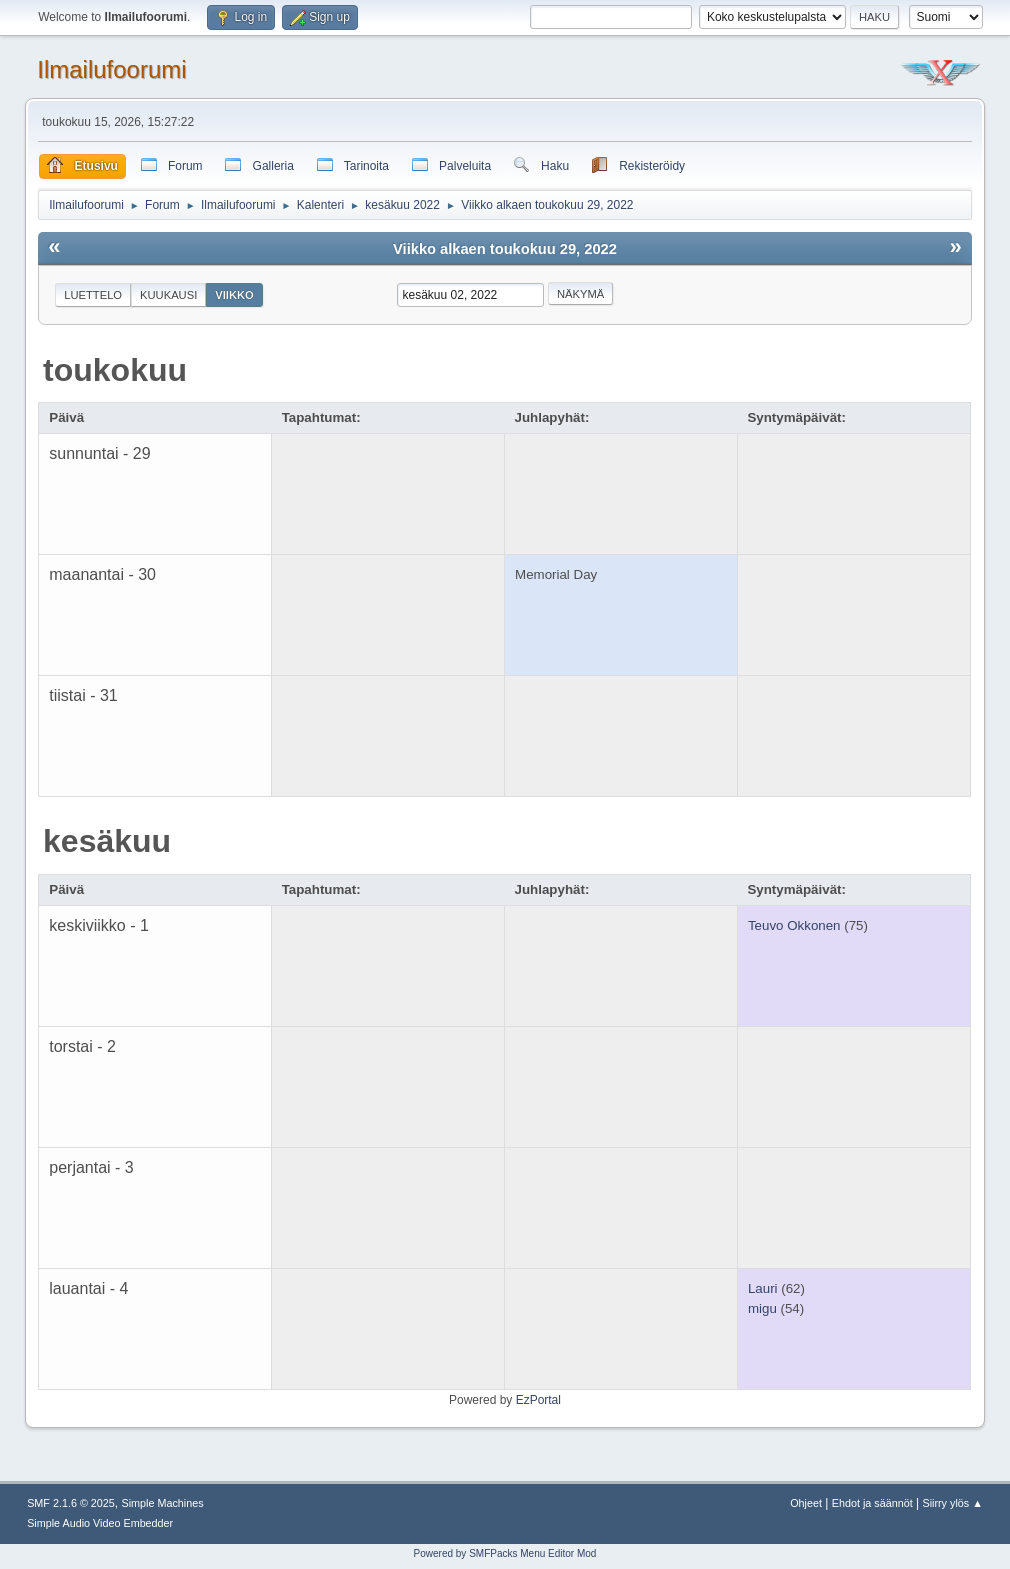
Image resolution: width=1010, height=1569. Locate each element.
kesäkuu (107, 841)
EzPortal (538, 1400)
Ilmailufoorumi (111, 69)
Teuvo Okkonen (794, 925)
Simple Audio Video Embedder (100, 1523)
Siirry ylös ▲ (952, 1503)
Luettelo (93, 295)
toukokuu (115, 370)
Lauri (763, 1288)
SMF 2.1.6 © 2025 (71, 1503)
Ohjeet (806, 1503)
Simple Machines (162, 1503)
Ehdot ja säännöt (872, 1503)
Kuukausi (168, 295)
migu (762, 1308)
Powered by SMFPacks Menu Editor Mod (505, 1553)
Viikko (234, 295)
